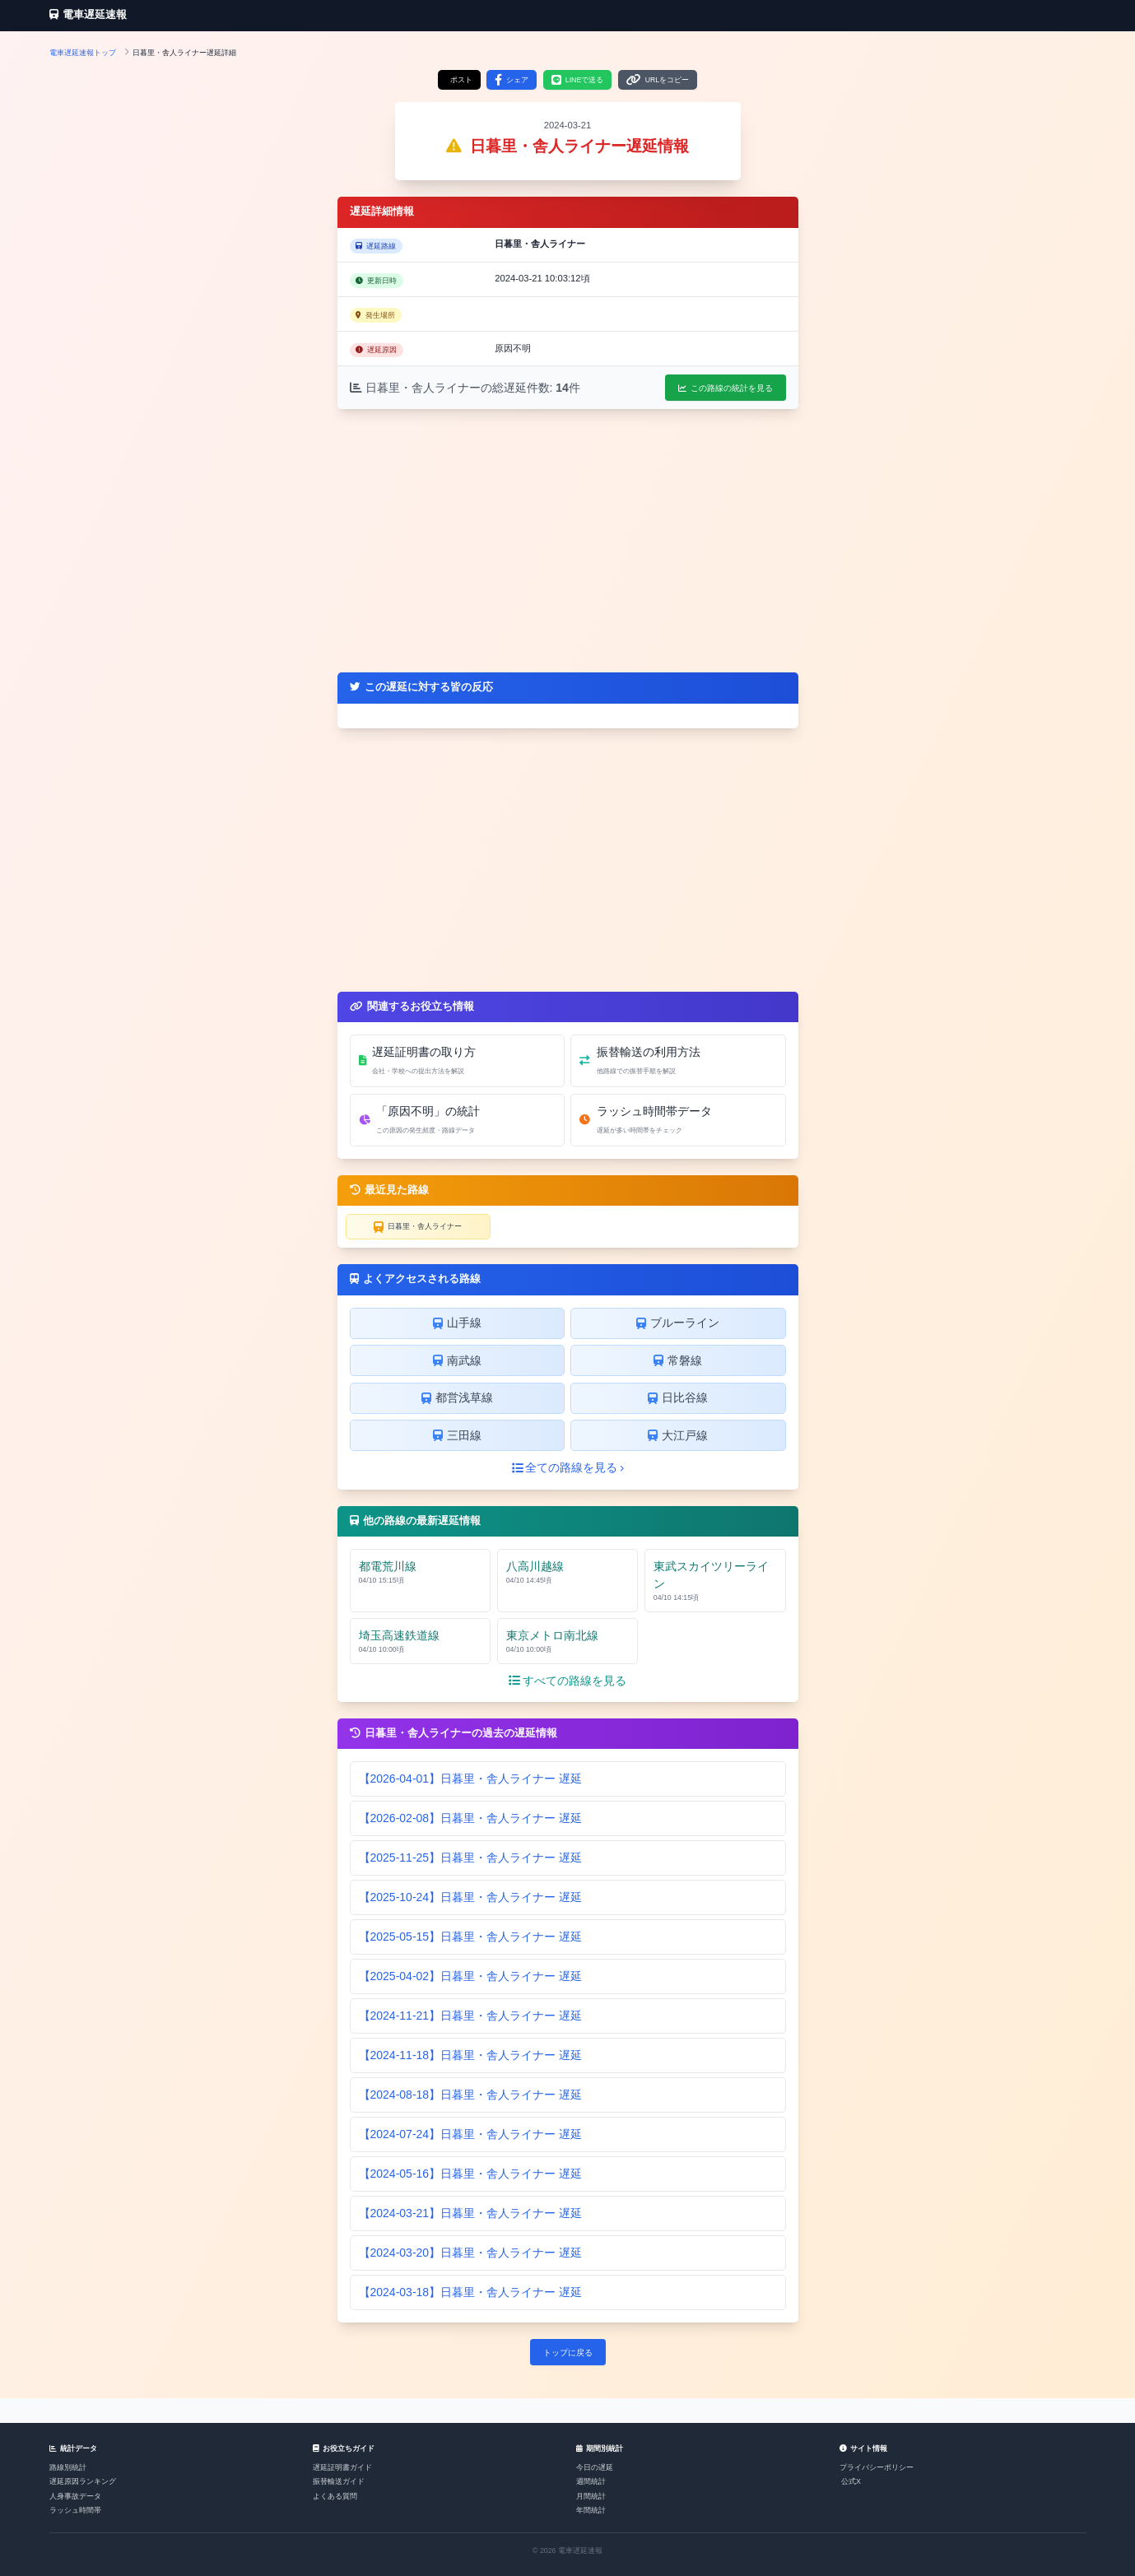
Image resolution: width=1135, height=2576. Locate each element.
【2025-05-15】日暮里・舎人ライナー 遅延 (471, 1936)
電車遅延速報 (88, 15)
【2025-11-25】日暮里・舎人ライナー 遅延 (471, 1857)
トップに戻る (568, 2352)
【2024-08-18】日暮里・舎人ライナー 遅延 (471, 2094)
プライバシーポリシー (877, 2467)
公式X (851, 2481)
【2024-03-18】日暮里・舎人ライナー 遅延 (471, 2292)
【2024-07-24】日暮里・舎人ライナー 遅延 (471, 2134)
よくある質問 (335, 2496)
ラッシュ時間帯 (75, 2510)
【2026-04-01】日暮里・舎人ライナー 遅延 (471, 1778)
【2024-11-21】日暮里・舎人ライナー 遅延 (471, 2015)
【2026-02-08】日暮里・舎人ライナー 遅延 (471, 1818)
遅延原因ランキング (82, 2481)
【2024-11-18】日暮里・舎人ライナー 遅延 (471, 2055)
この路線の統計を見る (725, 388)
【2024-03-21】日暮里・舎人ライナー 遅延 (471, 2213)
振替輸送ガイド (339, 2481)
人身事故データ (75, 2496)
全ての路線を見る (568, 1467)
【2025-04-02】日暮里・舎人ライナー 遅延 (471, 1976)
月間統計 (591, 2496)
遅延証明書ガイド (342, 2467)
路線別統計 (67, 2467)
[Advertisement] (568, 540)
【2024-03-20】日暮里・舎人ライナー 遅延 (471, 2252)
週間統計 (591, 2481)
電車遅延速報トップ (82, 53)
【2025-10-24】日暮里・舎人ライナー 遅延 (471, 1897)
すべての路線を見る (567, 1680)
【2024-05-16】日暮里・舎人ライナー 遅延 (471, 2173)
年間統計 (591, 2510)
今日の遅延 (594, 2467)
